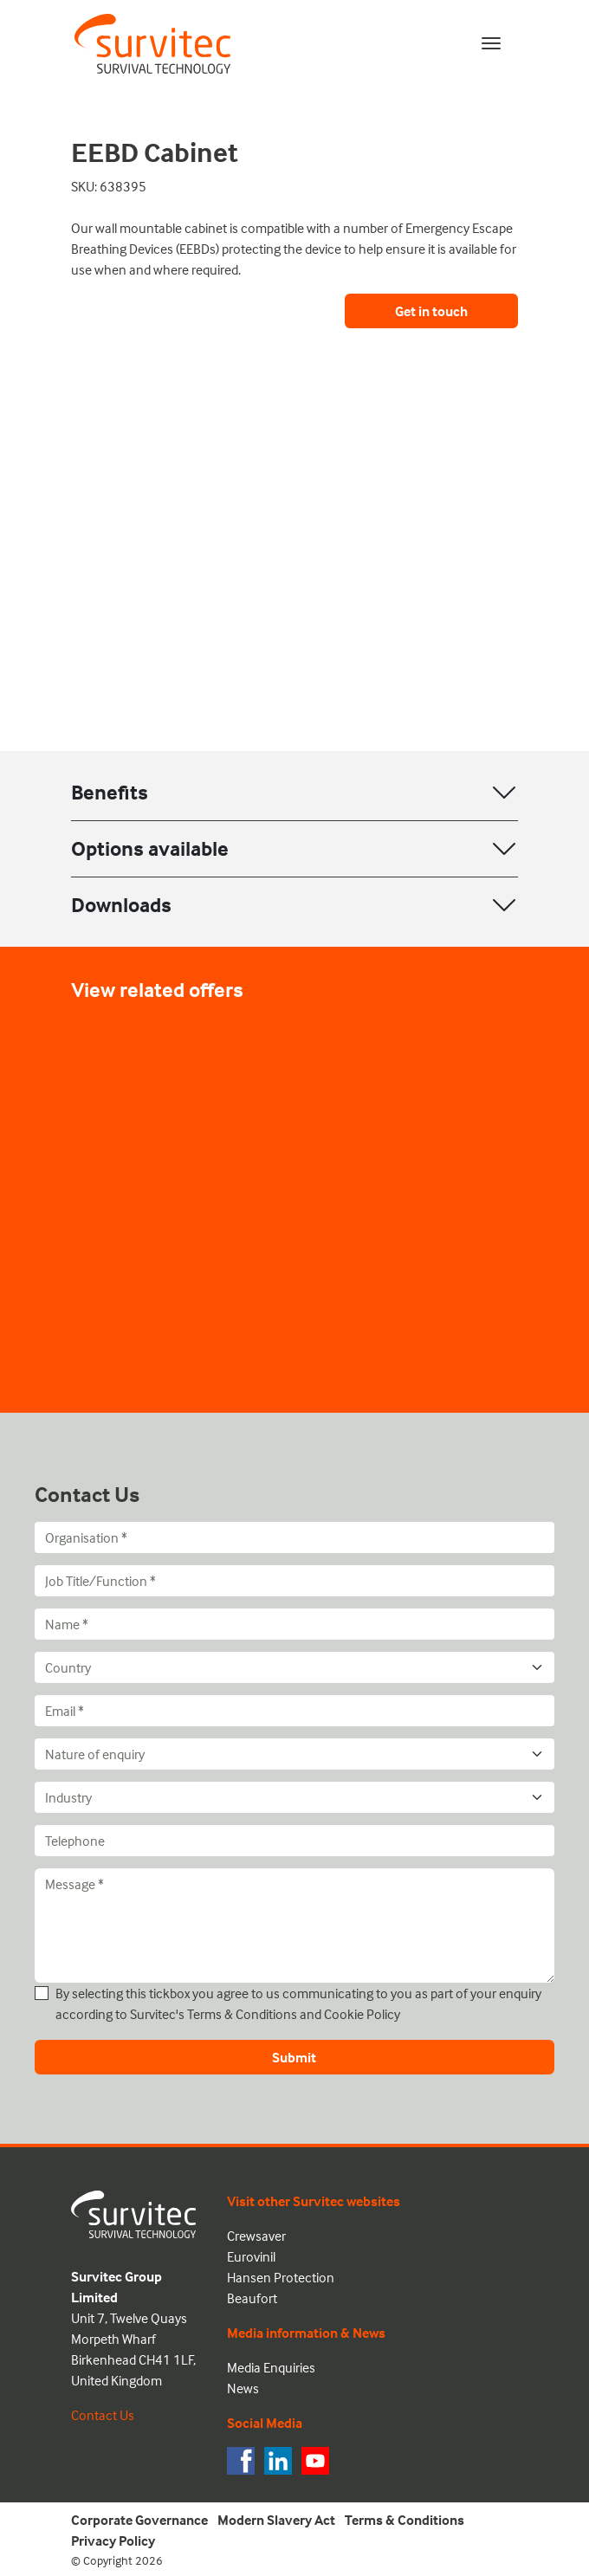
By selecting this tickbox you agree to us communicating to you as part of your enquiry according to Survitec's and (298, 2003)
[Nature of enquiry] (294, 1754)
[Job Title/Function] (294, 1580)
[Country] (294, 1667)
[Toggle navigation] (491, 43)
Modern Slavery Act (276, 2519)
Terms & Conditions (242, 2014)
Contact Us (102, 2415)
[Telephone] (294, 1840)
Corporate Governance (139, 2519)
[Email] (294, 1710)
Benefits (109, 792)
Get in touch (431, 311)
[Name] (294, 1624)
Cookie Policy (362, 2014)
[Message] (294, 1925)
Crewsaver (256, 2235)
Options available (150, 848)
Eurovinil (251, 2256)
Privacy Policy (113, 2540)
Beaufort (252, 2298)
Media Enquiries (271, 2367)
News (243, 2388)
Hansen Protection (280, 2277)
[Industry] (294, 1797)
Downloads (121, 904)
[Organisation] (294, 1537)
